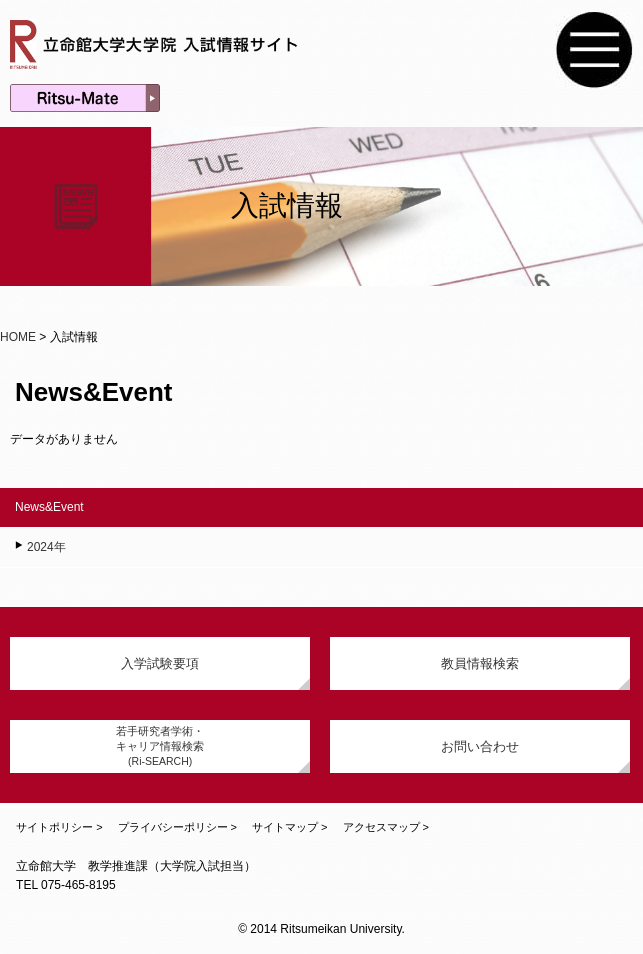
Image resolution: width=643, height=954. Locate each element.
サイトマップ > (289, 827)
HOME (18, 337)
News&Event (49, 507)
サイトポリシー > (59, 827)
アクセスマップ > (386, 827)
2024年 (46, 547)
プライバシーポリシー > (177, 827)
